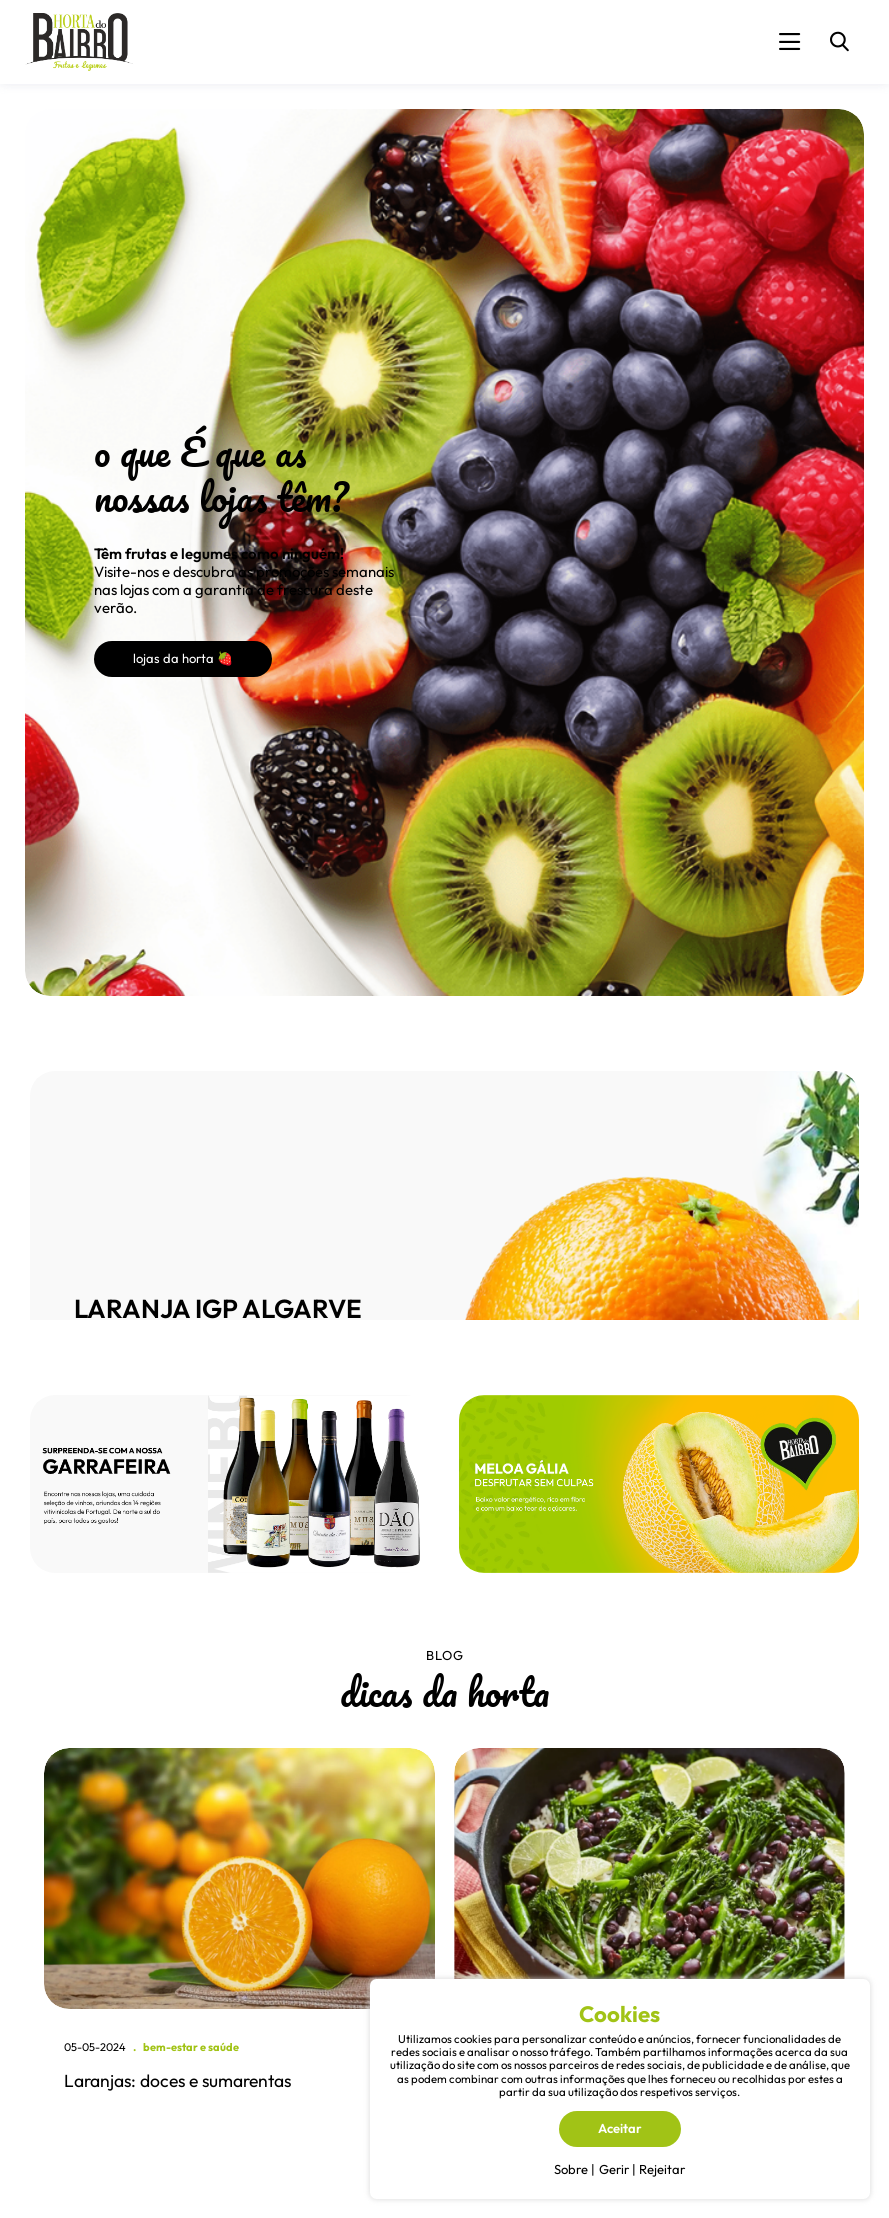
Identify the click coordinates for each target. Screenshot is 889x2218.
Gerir (614, 2169)
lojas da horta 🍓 (183, 658)
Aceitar (620, 2128)
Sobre (571, 2169)
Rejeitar (662, 2169)
